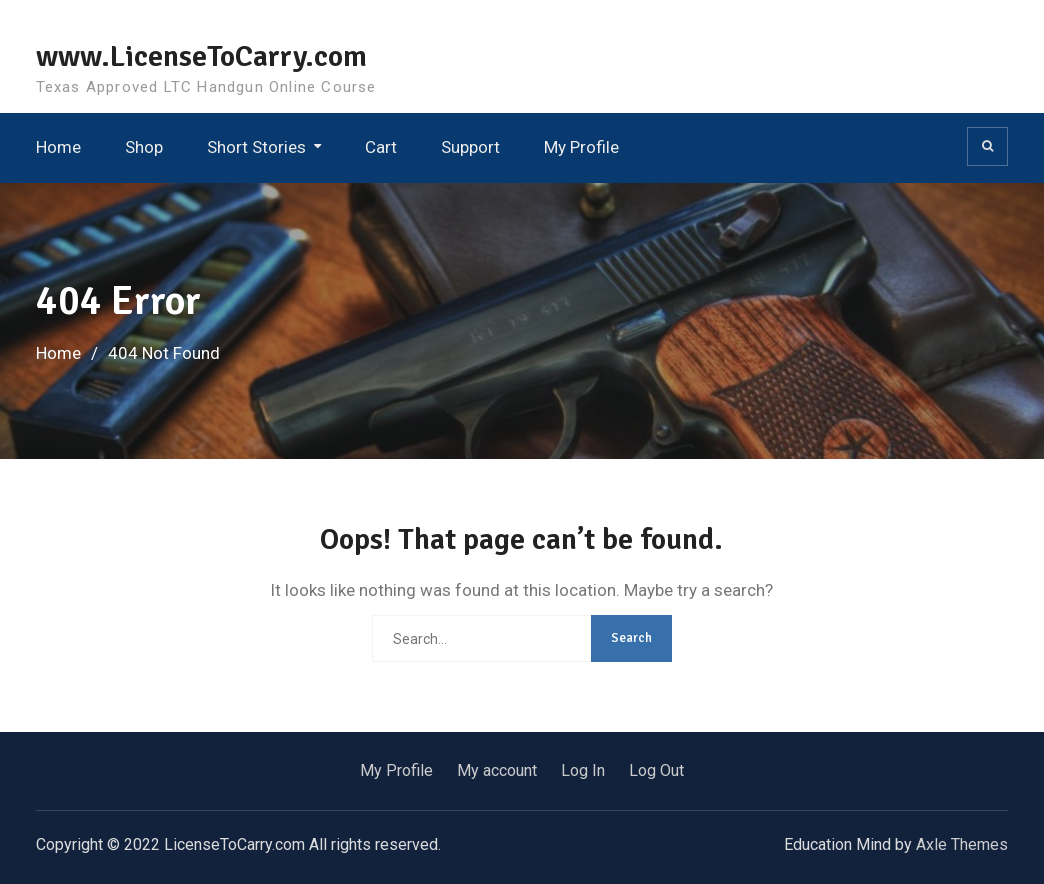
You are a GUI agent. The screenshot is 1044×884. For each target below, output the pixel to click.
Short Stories (256, 147)
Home (58, 147)
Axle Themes (962, 844)
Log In (583, 770)
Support (470, 147)
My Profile (581, 147)
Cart (381, 147)
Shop (144, 147)
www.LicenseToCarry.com (201, 56)
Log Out (656, 770)
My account (497, 770)
